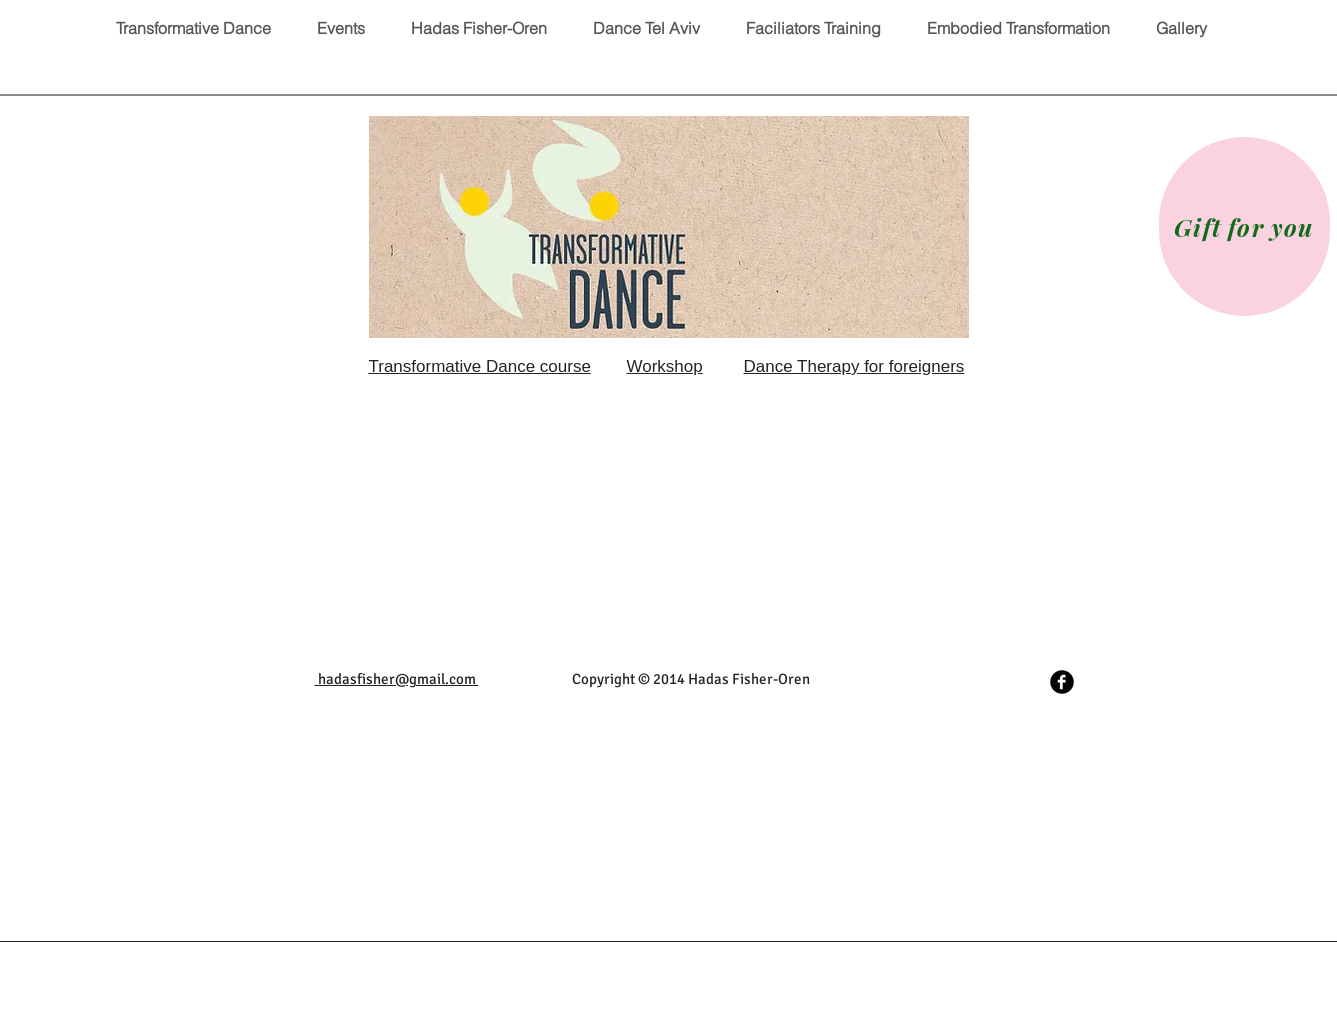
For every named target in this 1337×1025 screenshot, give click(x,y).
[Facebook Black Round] (1062, 682)
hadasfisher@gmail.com (397, 679)
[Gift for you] (1244, 226)
